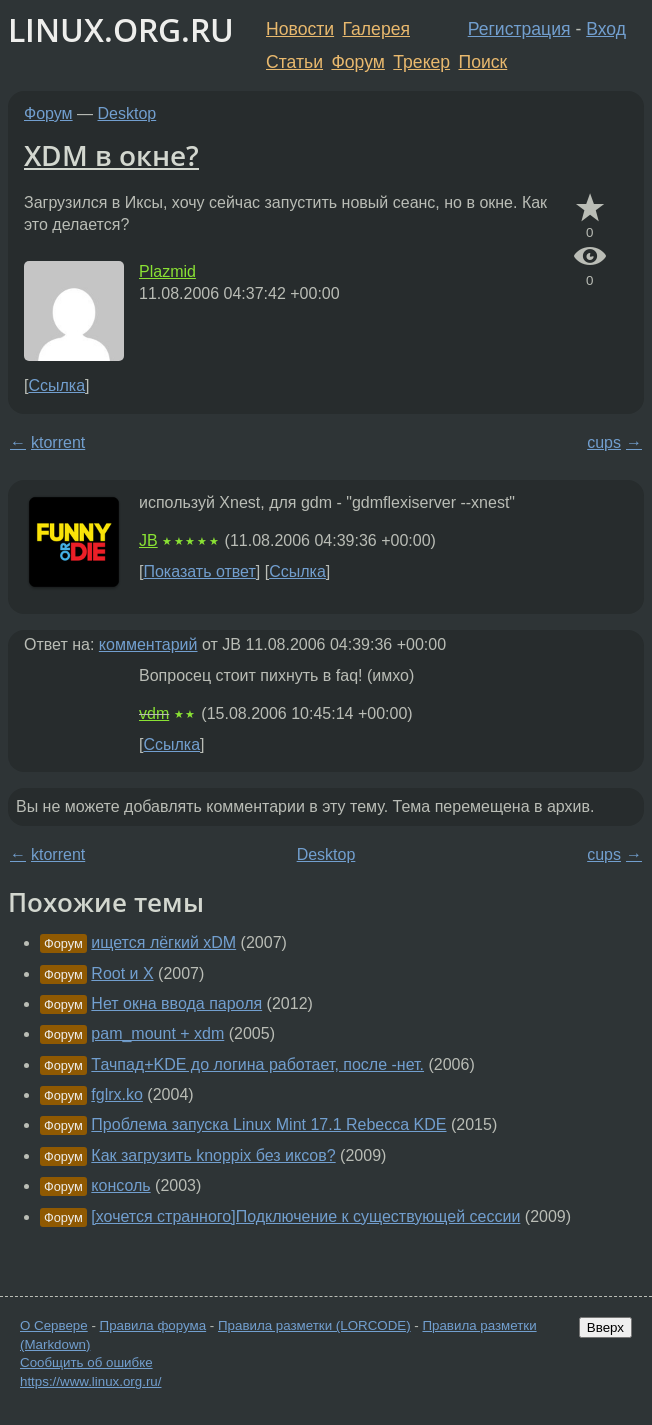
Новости (300, 29)
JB (148, 540)
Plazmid (167, 271)
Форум (357, 62)
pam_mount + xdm (157, 1033)
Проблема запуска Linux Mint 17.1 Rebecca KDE (268, 1124)
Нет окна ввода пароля (176, 1003)
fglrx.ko (117, 1094)
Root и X (122, 973)
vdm (154, 713)
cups (604, 442)
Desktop (127, 113)
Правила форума (153, 1325)
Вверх (605, 1327)
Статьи (294, 62)
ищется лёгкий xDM (163, 942)
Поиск (483, 62)
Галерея (376, 29)
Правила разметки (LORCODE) (314, 1325)
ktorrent (58, 442)
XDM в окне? (111, 155)
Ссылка (56, 385)
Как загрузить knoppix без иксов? (213, 1155)
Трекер (421, 62)
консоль (120, 1185)
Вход (606, 29)
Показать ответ (199, 571)
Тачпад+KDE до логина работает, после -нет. (257, 1064)
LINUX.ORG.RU (121, 29)
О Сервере (54, 1325)
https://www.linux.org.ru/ (90, 1381)
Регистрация (519, 29)
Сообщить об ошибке (86, 1362)
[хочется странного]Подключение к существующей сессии (305, 1216)
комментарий (148, 644)
